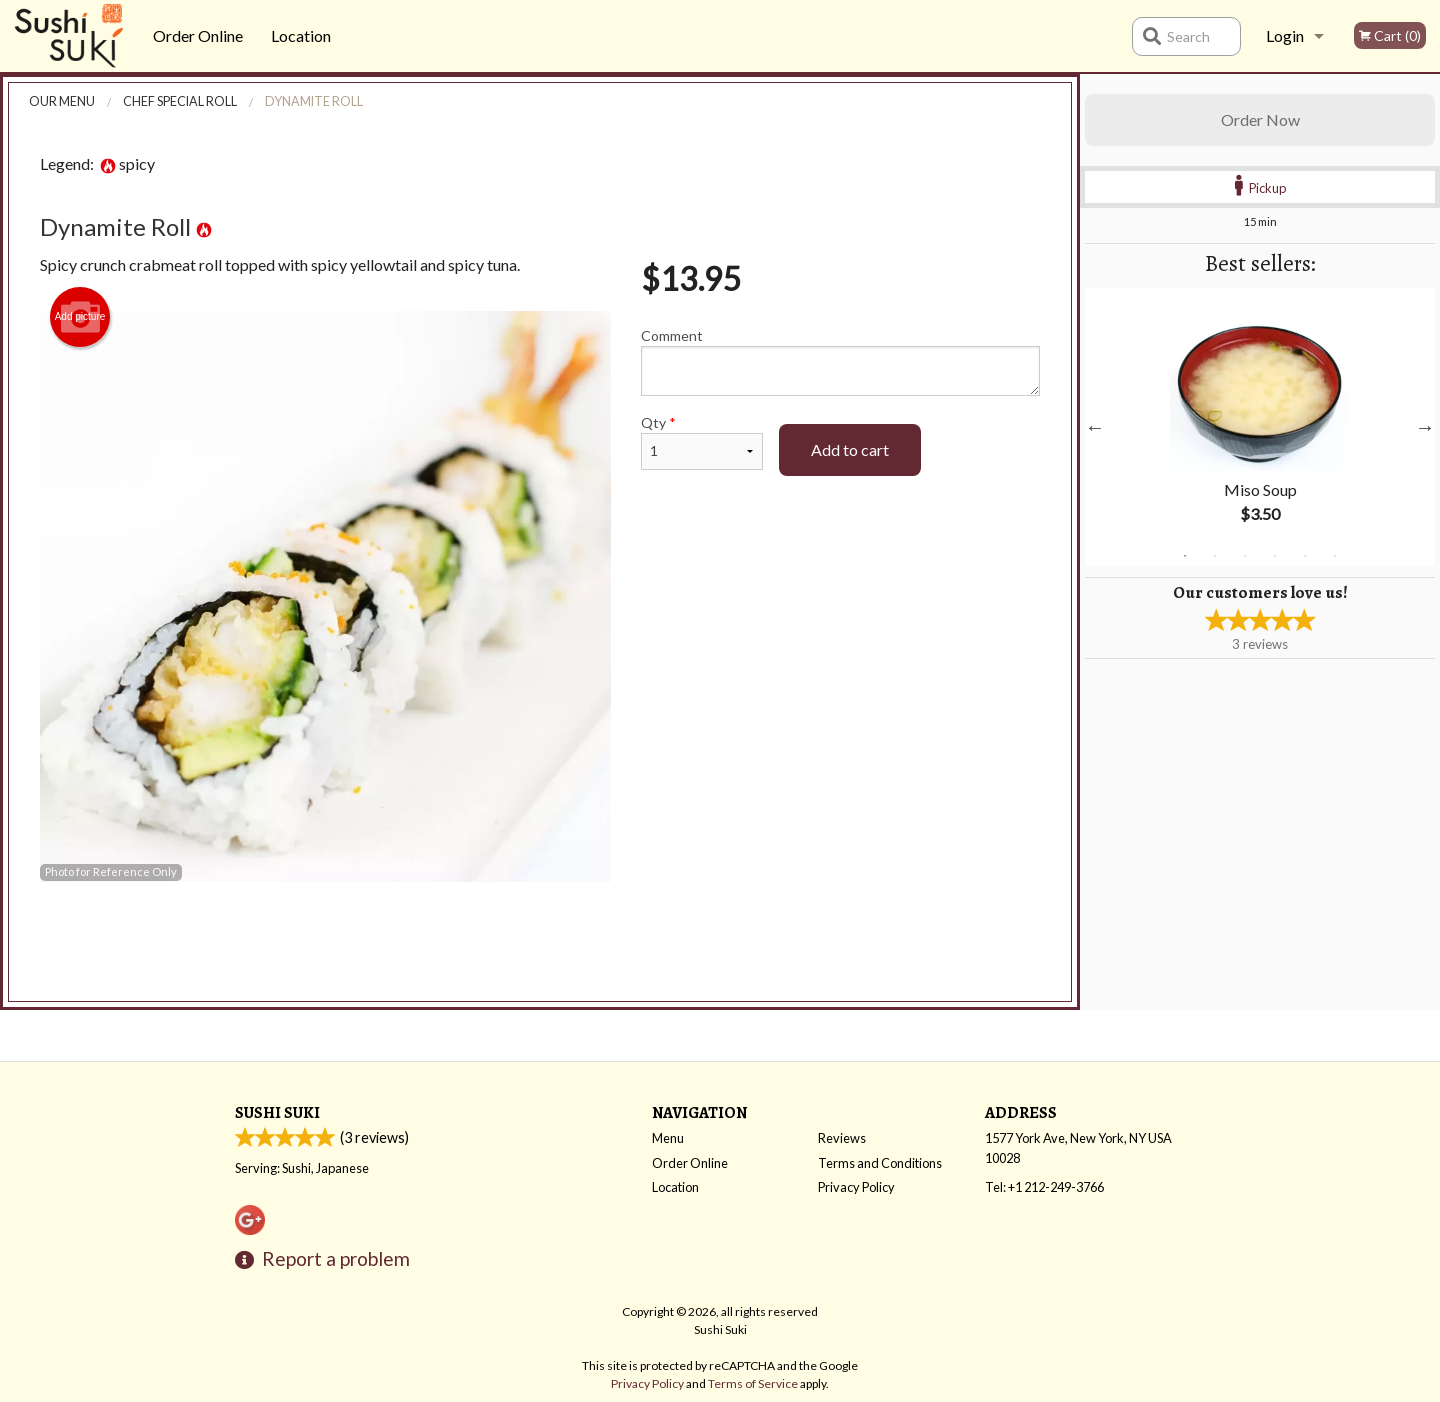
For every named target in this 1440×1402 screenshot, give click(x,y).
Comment (840, 361)
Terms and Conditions (880, 1163)
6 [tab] (1335, 556)
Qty (702, 442)
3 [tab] (1245, 556)
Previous (1095, 427)
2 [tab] (1215, 556)
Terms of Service (753, 1383)
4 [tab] (1275, 556)
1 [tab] (1185, 556)
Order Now (1260, 119)
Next (1425, 427)
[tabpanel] (1260, 427)
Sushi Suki (277, 1112)
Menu (668, 1138)
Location (301, 35)
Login (1285, 35)
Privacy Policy (856, 1187)
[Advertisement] (540, 947)
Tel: (1044, 1187)
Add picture (80, 317)
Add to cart (850, 449)
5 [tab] (1305, 556)
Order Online (198, 35)
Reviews (842, 1138)
